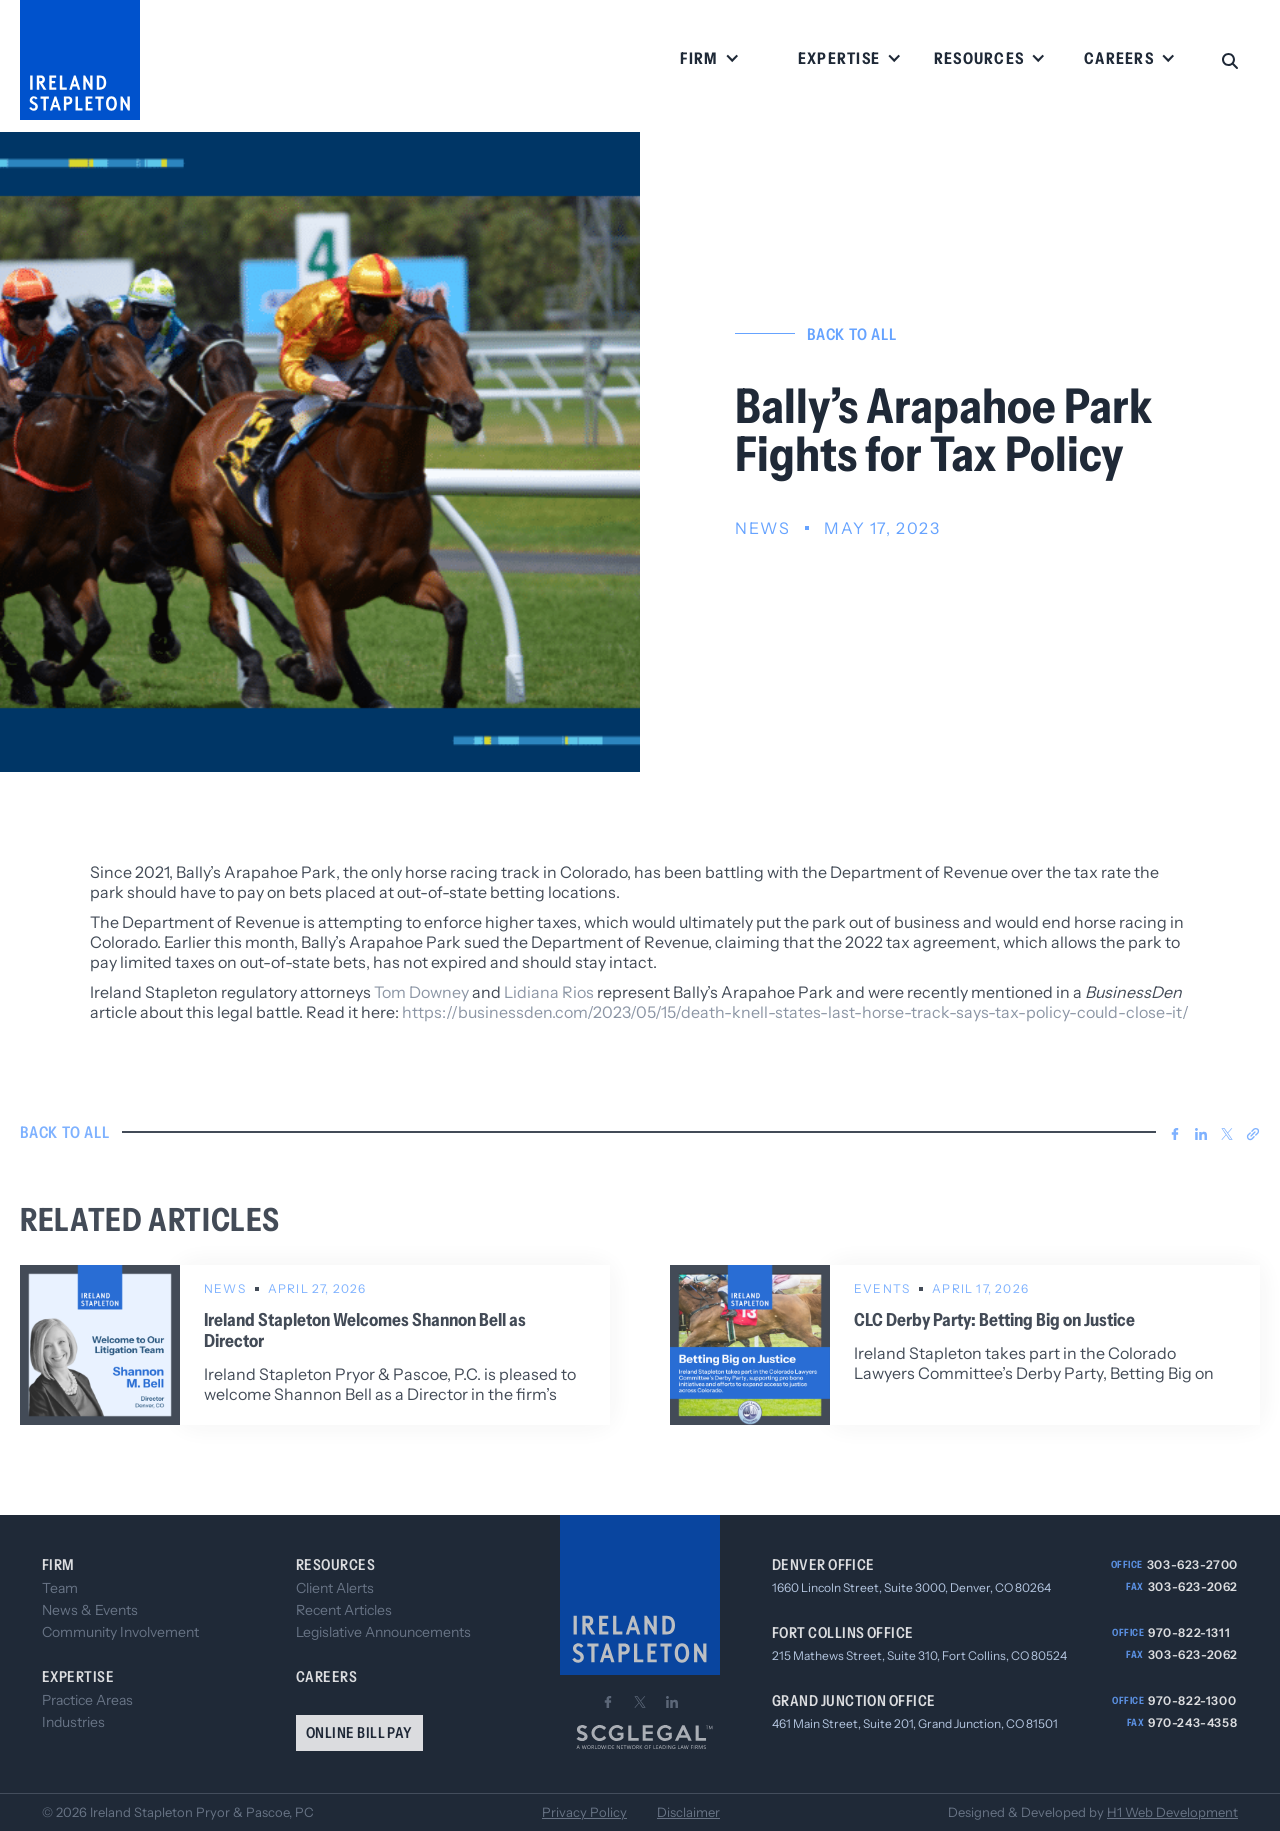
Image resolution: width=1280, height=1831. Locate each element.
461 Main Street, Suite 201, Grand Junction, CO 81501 (915, 1723)
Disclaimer (688, 1812)
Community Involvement (120, 1632)
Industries (73, 1722)
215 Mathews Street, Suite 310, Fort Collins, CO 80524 (919, 1655)
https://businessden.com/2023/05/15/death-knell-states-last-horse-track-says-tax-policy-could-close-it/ (795, 1012)
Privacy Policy (584, 1812)
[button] (710, 60)
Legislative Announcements (383, 1632)
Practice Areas (87, 1700)
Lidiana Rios (549, 992)
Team (60, 1588)
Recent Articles (344, 1610)
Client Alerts (335, 1588)
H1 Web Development (1172, 1812)
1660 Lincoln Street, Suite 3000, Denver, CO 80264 (911, 1587)
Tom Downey (421, 992)
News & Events (90, 1610)
